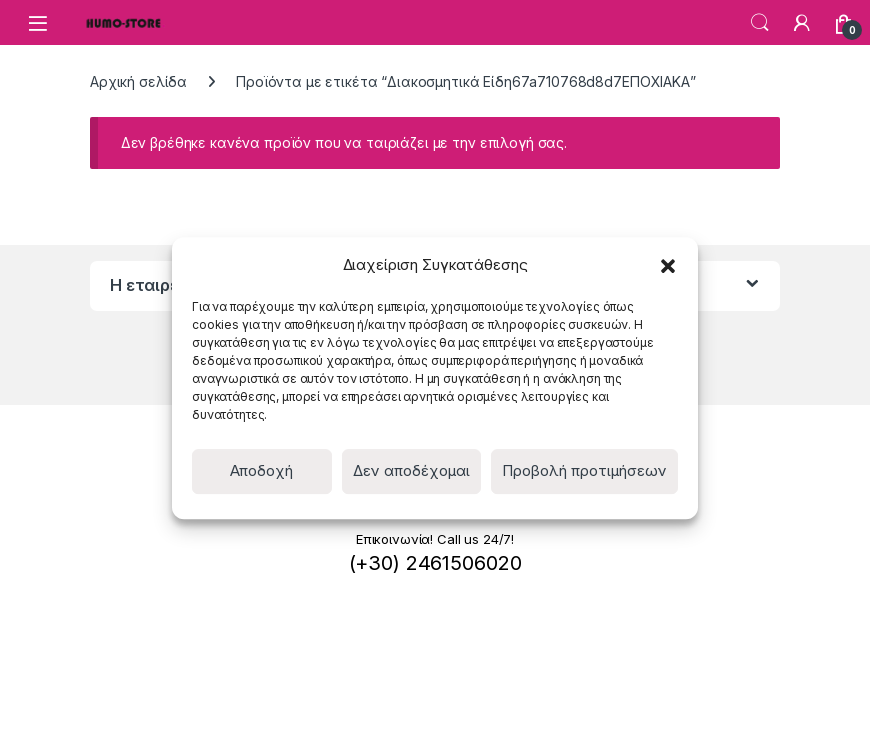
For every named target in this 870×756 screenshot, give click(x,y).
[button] (668, 265)
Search (760, 23)
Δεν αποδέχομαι (411, 470)
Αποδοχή (261, 470)
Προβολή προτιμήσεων (584, 470)
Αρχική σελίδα (138, 81)
